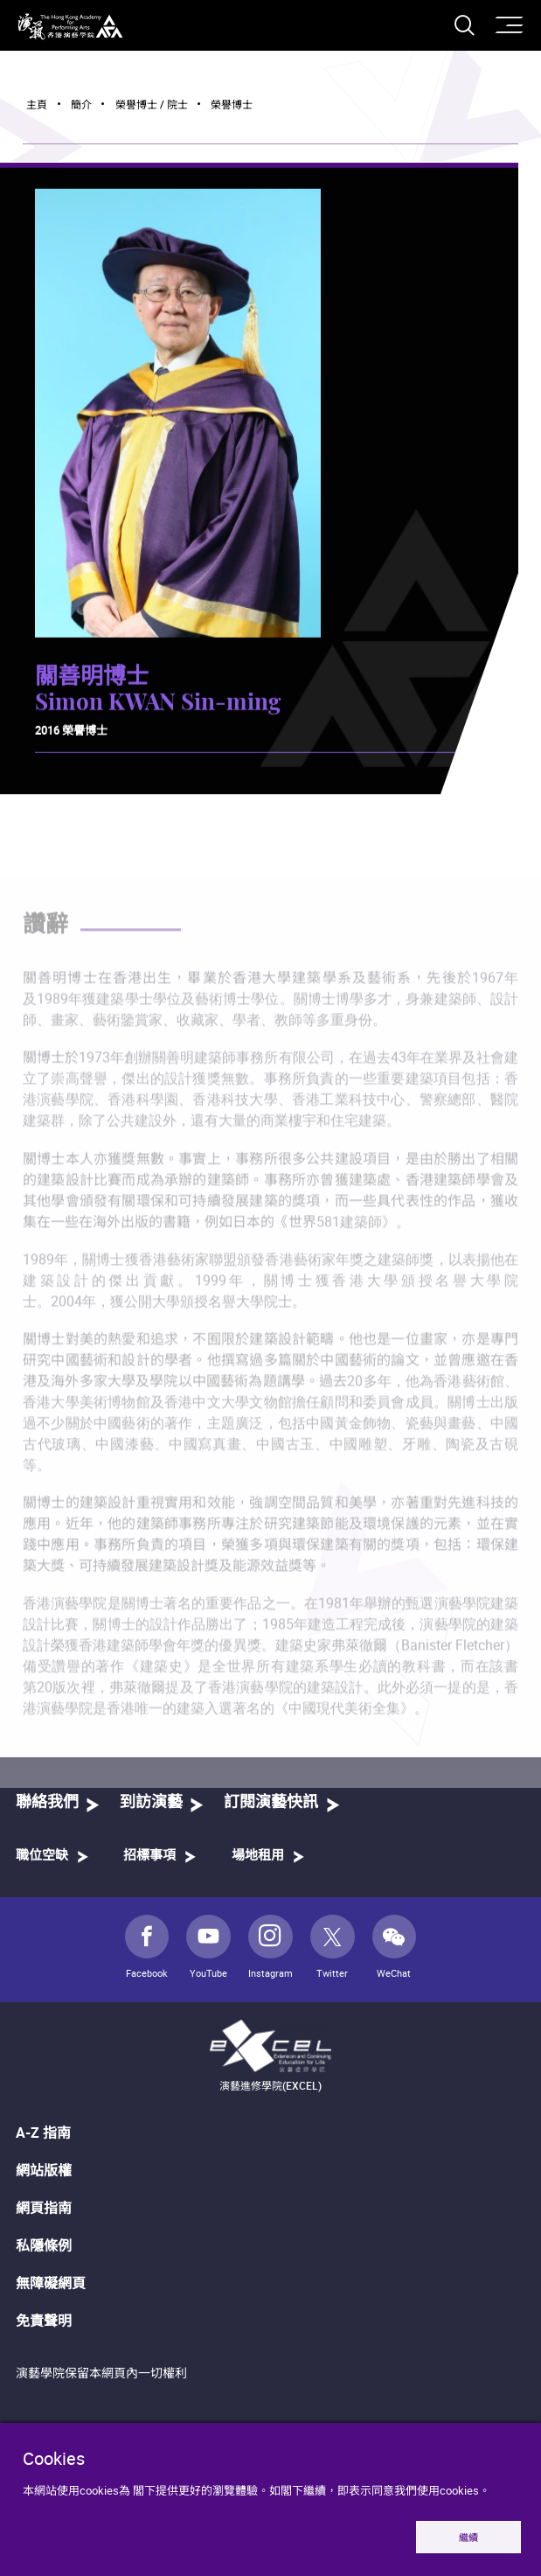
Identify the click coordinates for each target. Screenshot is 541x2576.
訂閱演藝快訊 (271, 1803)
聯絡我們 (47, 1803)
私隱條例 (44, 2245)
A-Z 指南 (43, 2132)
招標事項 (149, 1855)
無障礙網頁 (51, 2283)
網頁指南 (44, 2207)
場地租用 (258, 1855)
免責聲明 (44, 2320)
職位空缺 (42, 1855)
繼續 (468, 2537)
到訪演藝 (151, 1803)
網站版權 (44, 2170)
